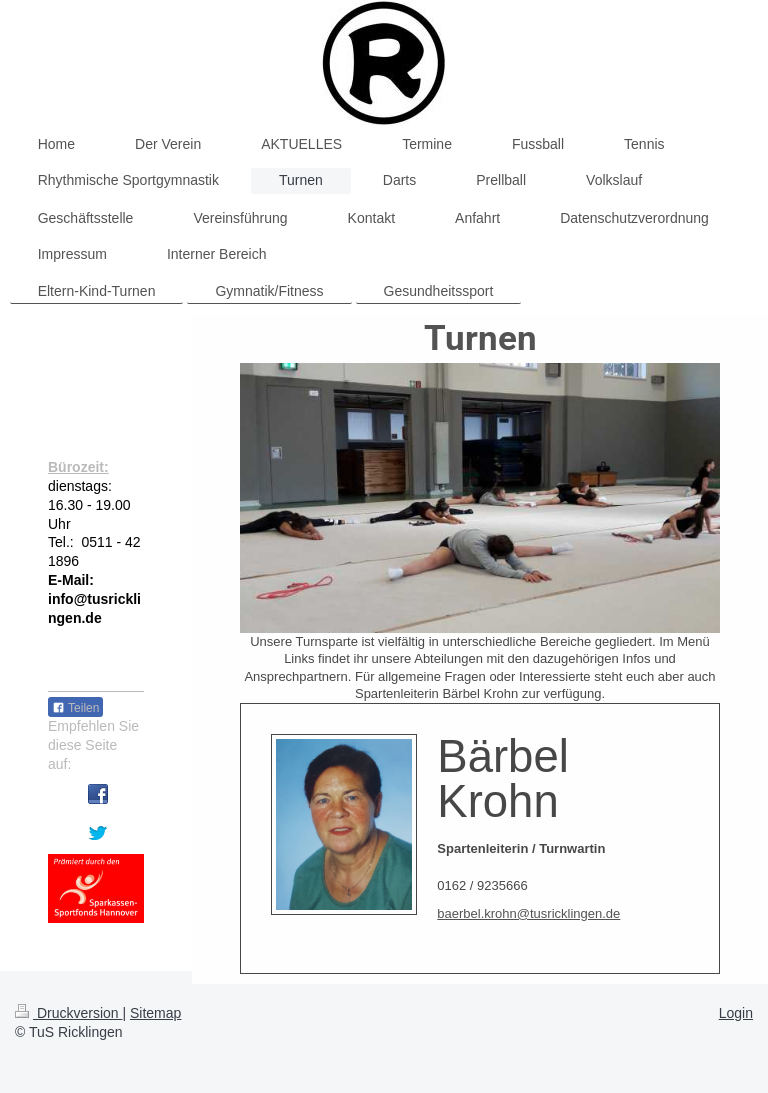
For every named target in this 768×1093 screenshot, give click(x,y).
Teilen (75, 708)
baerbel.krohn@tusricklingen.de (528, 913)
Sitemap (155, 1013)
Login (736, 1013)
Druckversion (68, 1013)
